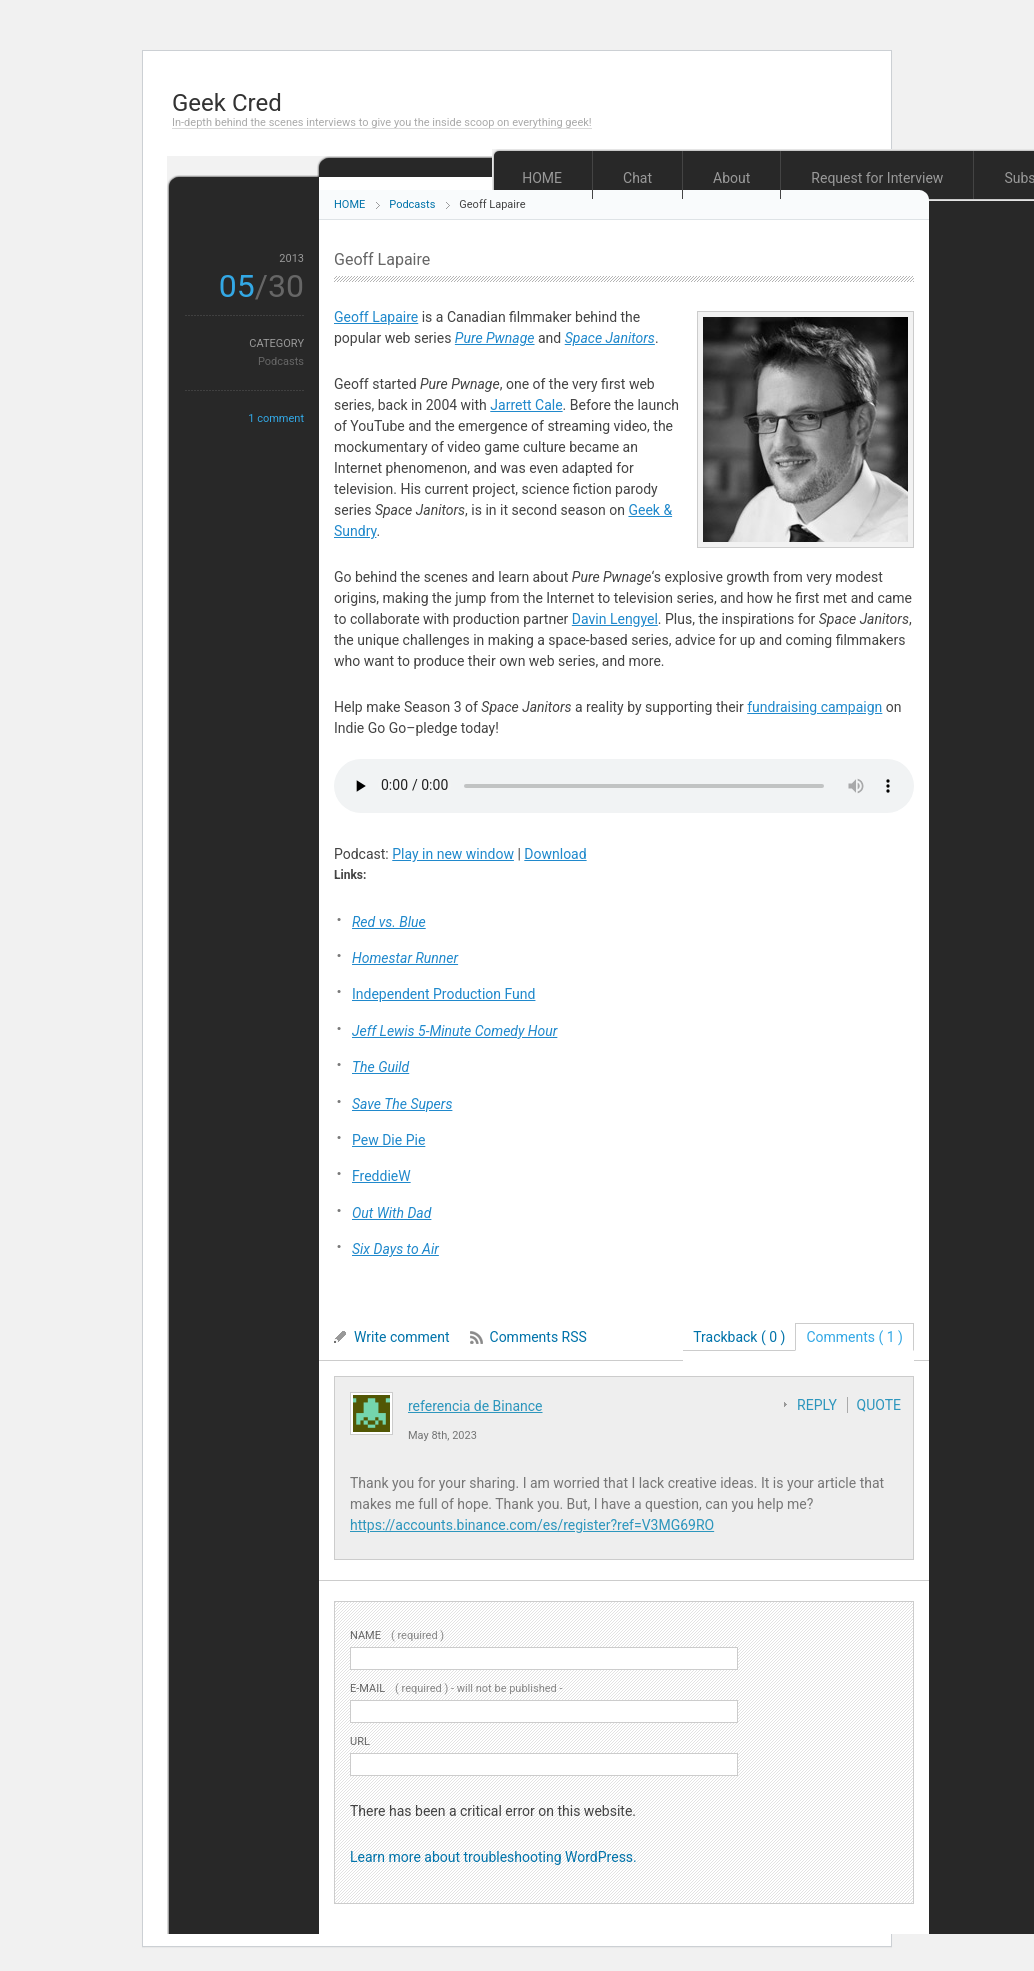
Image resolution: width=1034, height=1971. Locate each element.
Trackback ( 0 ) (739, 1337)
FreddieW (381, 1176)
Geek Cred (227, 103)
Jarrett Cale (526, 405)
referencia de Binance (475, 1406)
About (731, 178)
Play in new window (453, 854)
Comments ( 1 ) (854, 1337)
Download (555, 854)
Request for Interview (877, 178)
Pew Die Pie (388, 1140)
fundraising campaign (814, 707)
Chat (637, 178)
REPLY (817, 1405)
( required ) (397, 1635)
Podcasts (412, 204)
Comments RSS (538, 1337)
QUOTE (879, 1405)
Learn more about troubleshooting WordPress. (493, 1857)
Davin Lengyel (615, 619)
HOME (542, 178)
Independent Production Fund (443, 994)
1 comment (276, 418)
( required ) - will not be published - (456, 1688)
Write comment (402, 1337)
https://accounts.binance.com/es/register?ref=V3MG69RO (532, 1525)
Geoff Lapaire (376, 317)
